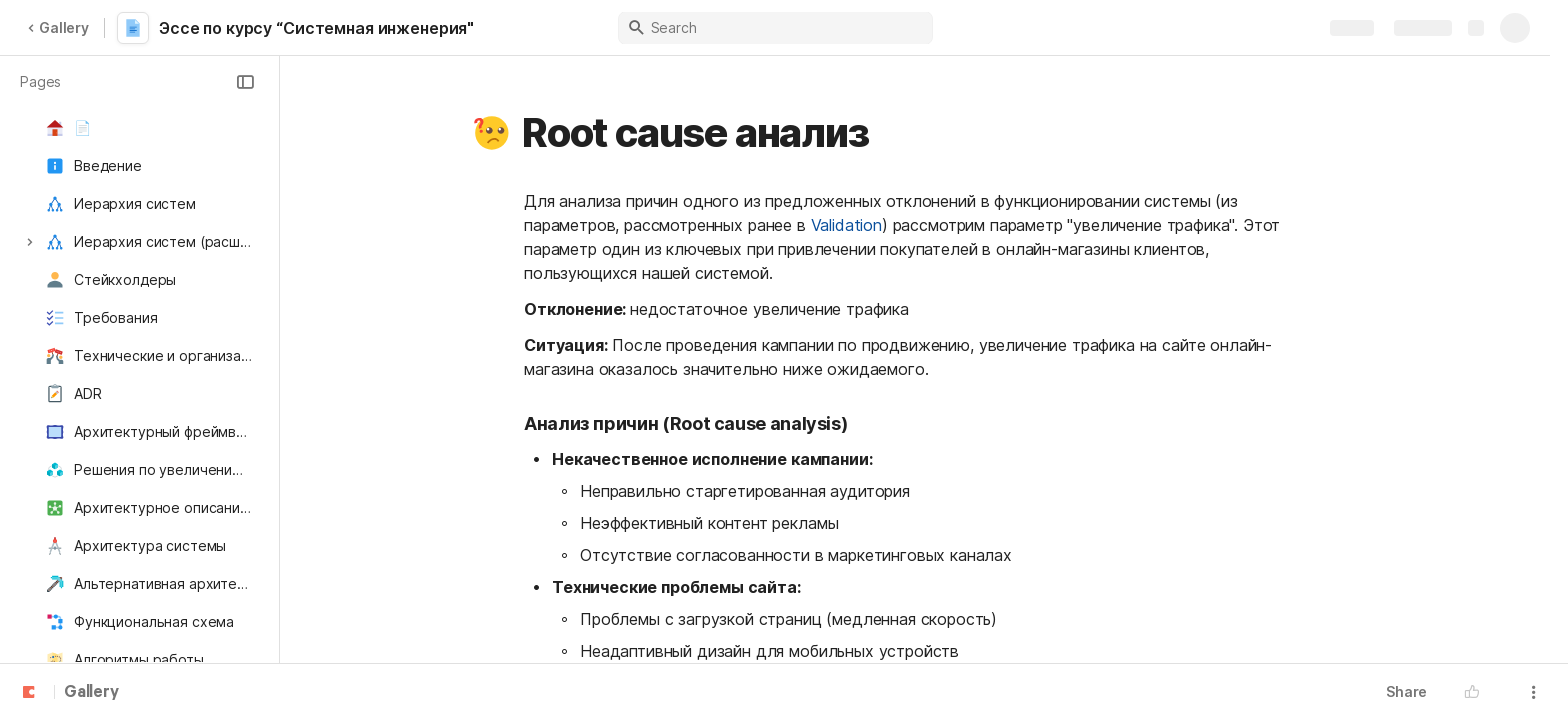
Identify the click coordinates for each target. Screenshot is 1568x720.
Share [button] (1406, 691)
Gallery (58, 27)
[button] (245, 82)
